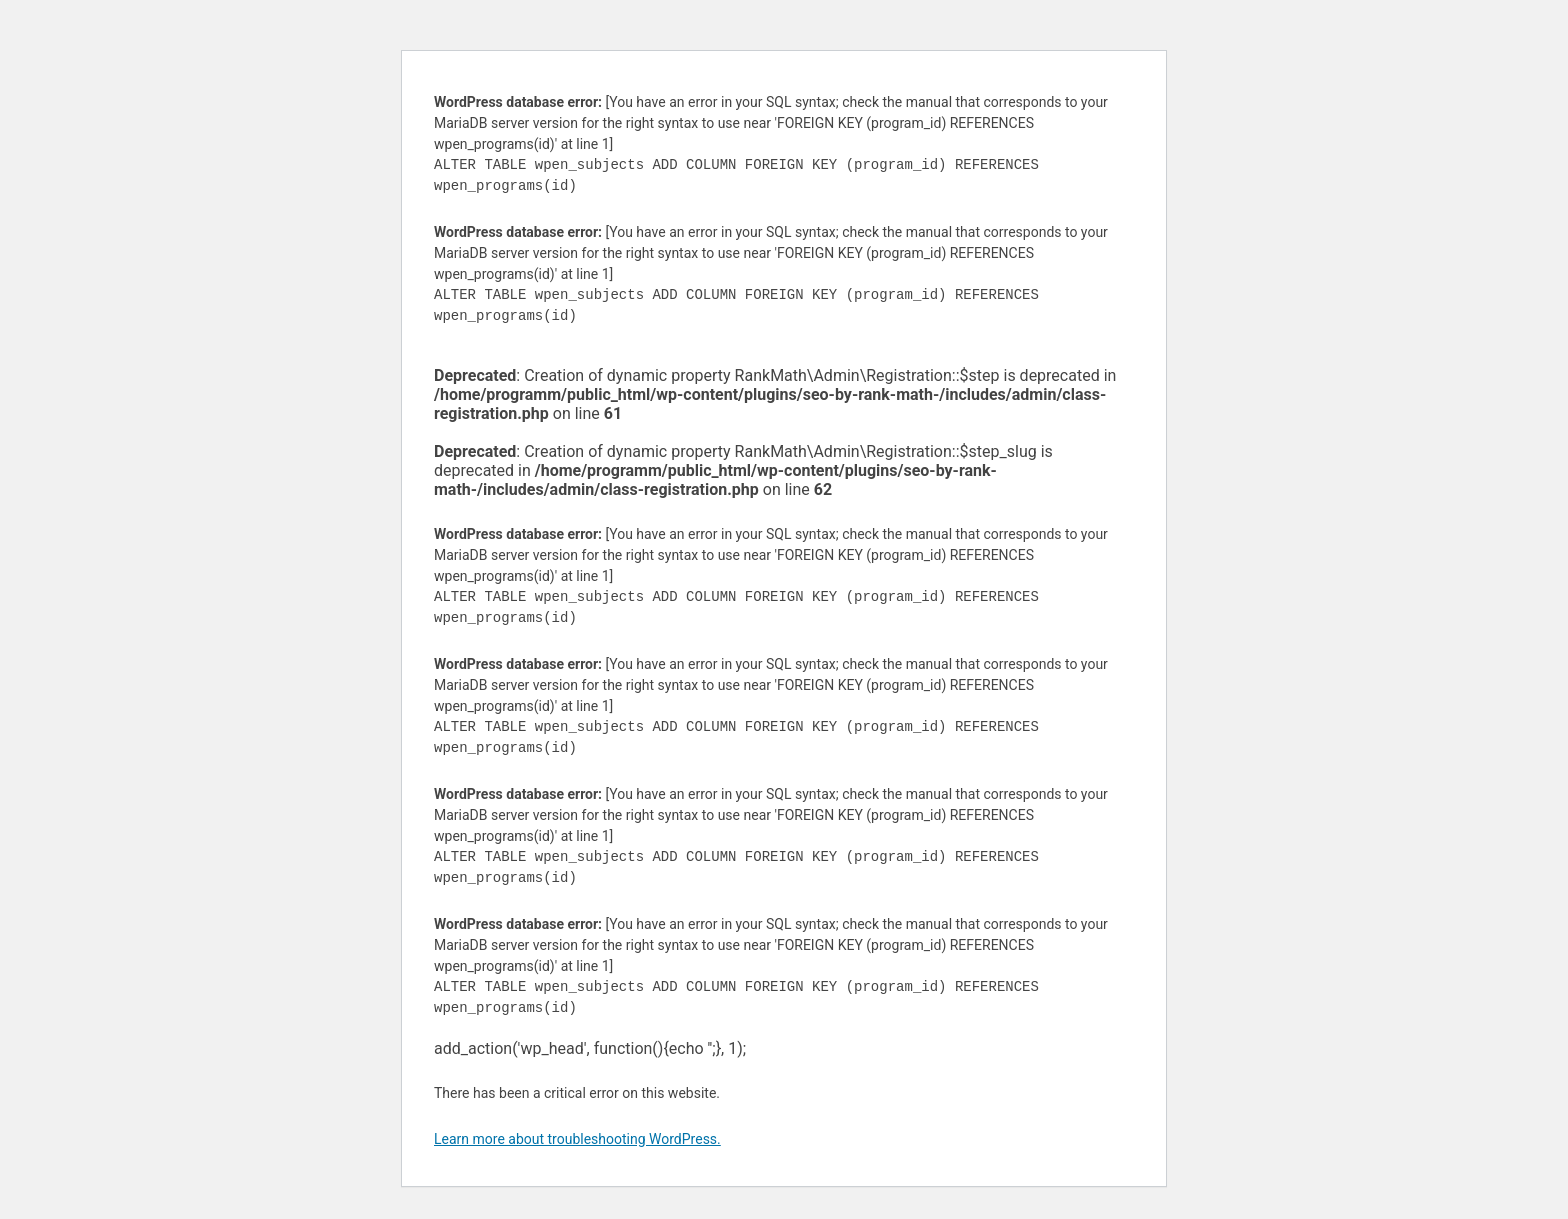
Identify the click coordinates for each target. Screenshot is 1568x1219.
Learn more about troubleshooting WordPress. (577, 1139)
